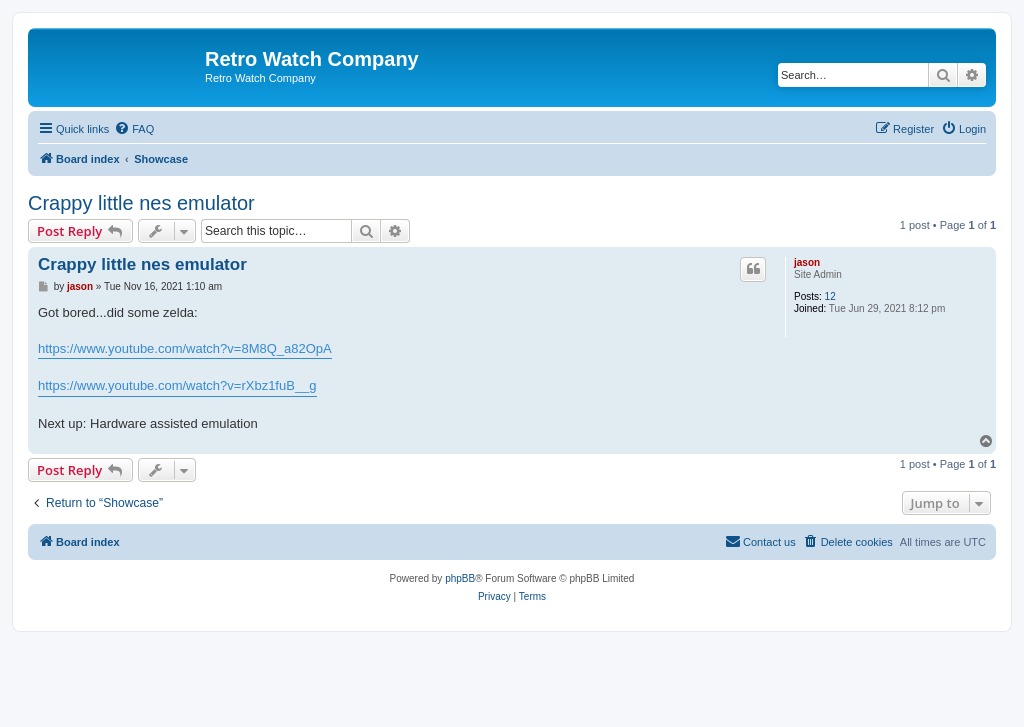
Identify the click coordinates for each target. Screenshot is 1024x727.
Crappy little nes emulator (141, 203)
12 (830, 296)
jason (807, 262)
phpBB (460, 578)
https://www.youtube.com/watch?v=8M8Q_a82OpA (185, 348)
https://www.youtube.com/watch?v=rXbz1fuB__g (177, 385)
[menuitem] (134, 129)
